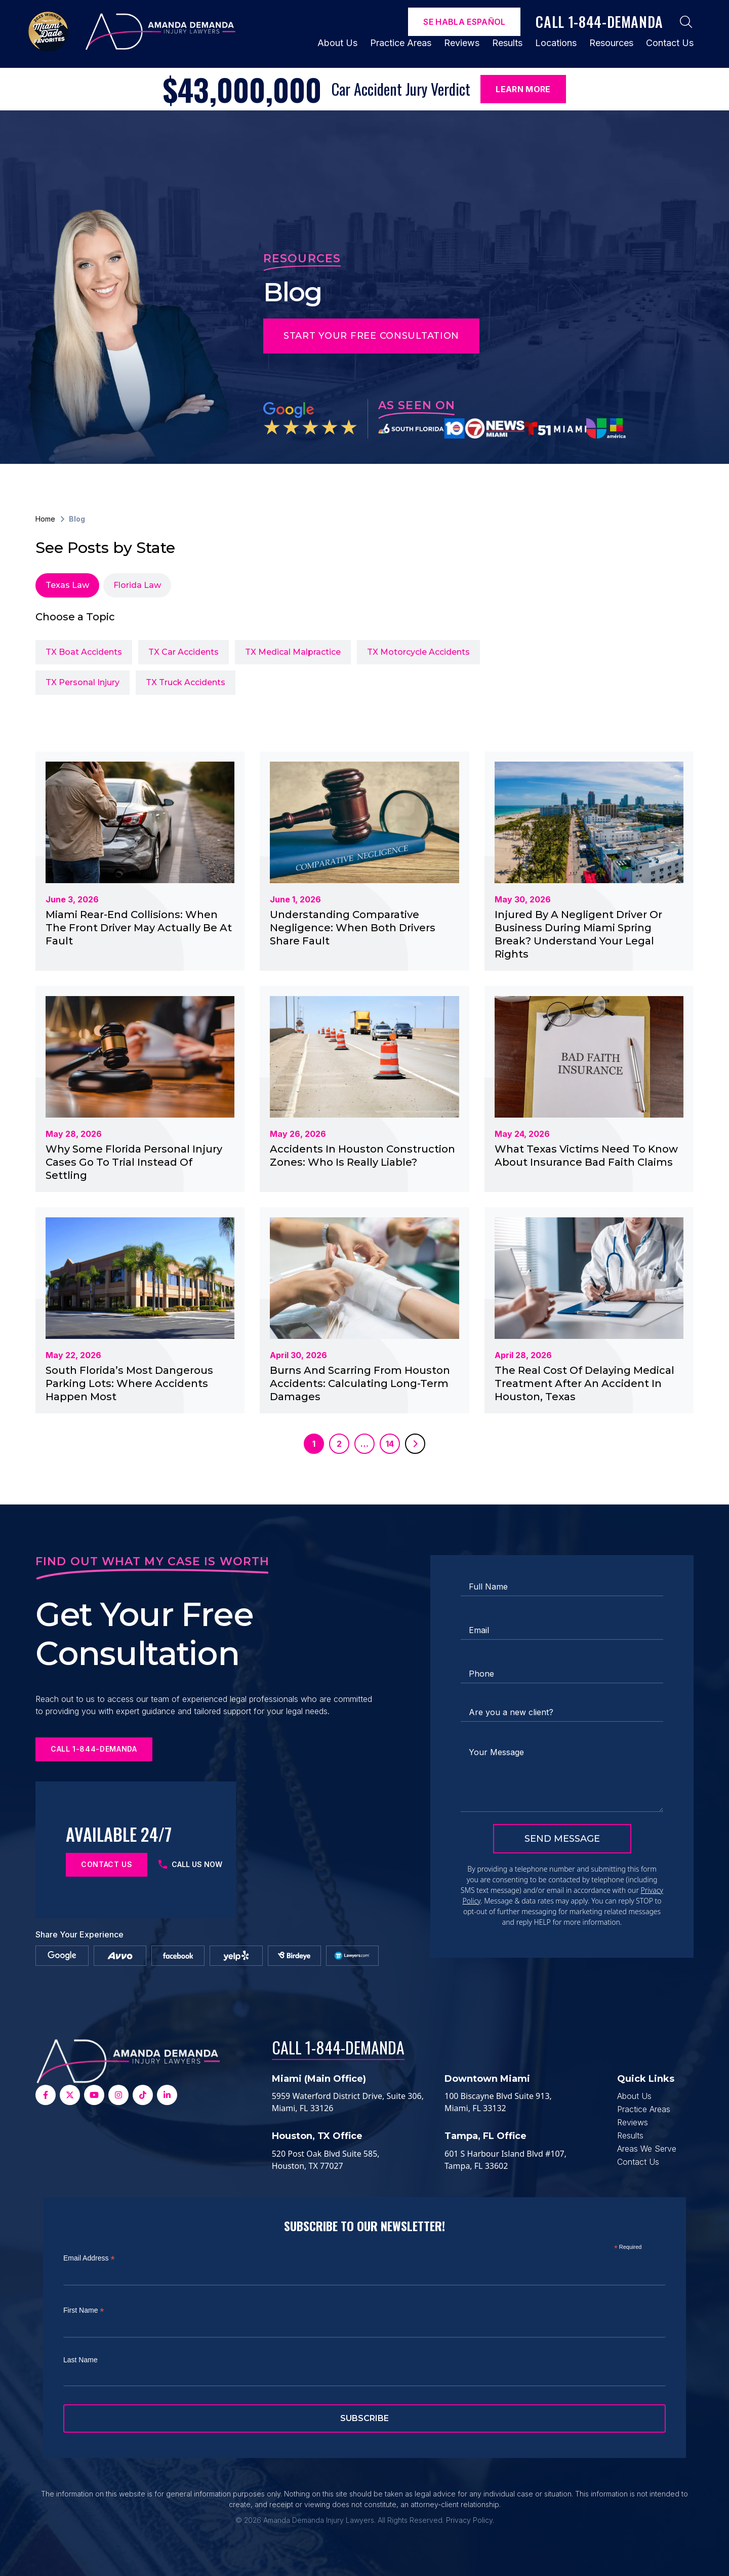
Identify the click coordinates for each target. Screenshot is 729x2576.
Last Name (80, 2360)
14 (390, 1444)
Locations (556, 42)
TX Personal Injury (82, 682)
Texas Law (67, 585)
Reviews (461, 42)
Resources (611, 42)
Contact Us (670, 42)
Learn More (523, 89)
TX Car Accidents (183, 652)
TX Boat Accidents (84, 652)
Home (45, 518)
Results (507, 42)
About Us (337, 42)
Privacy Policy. (470, 2520)
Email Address (89, 2258)
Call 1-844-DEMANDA (338, 2047)
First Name (83, 2310)
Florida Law (137, 585)
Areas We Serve (646, 2149)
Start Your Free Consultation (371, 335)
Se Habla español (464, 22)
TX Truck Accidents (185, 682)
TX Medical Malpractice (293, 652)
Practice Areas (400, 42)
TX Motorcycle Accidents (418, 652)
